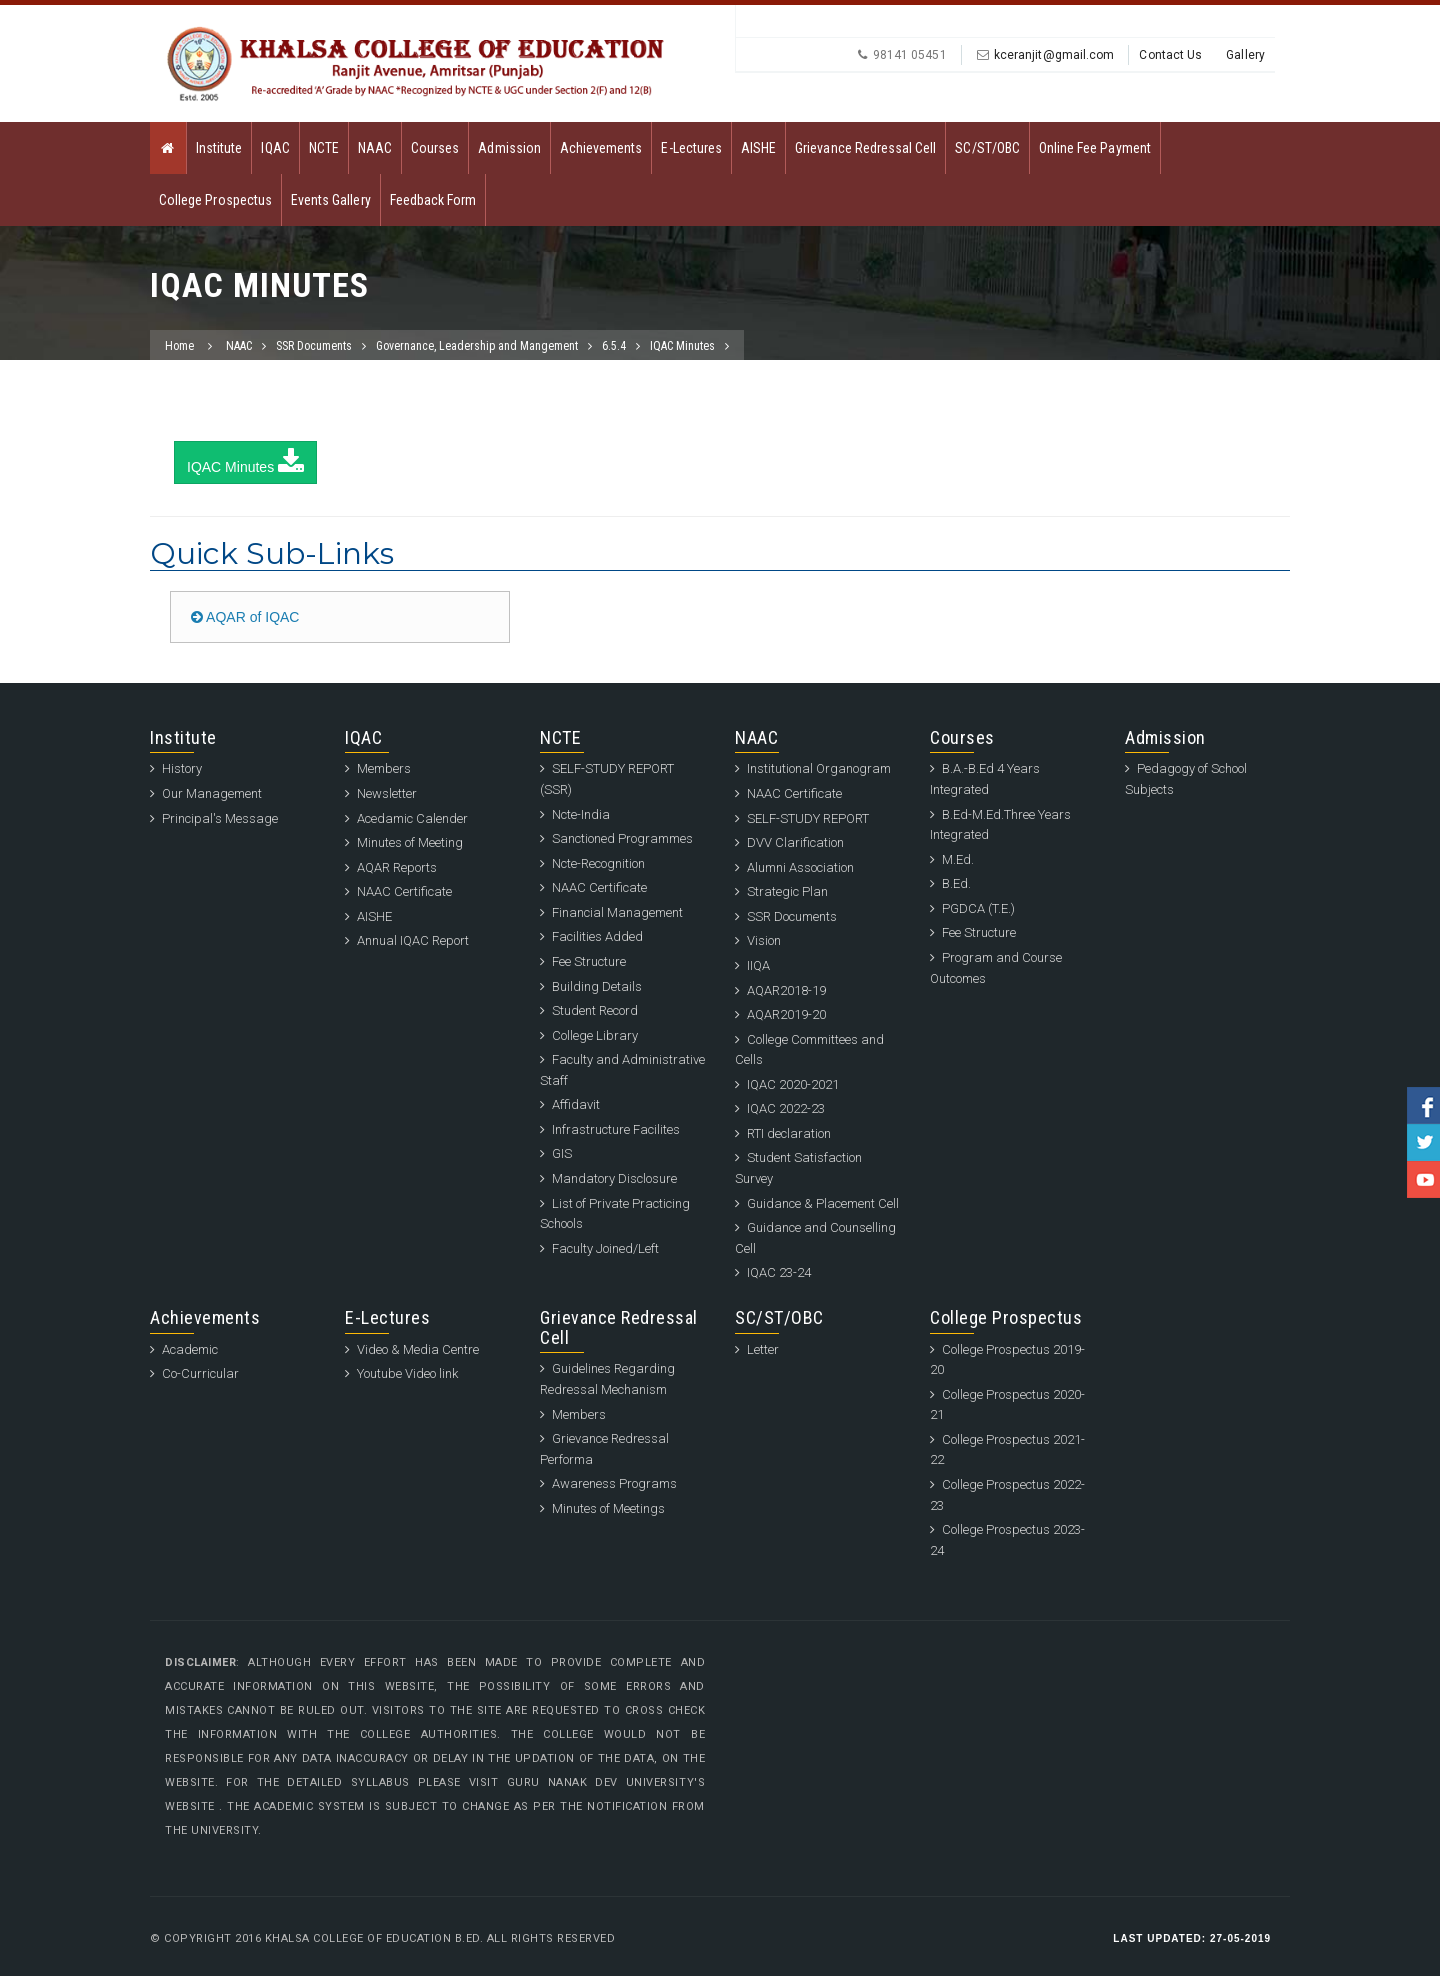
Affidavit (576, 1104)
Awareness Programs (614, 1483)
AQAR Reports (397, 867)
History (182, 768)
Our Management (212, 793)
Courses (435, 148)
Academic (190, 1349)
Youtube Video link (407, 1373)
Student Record (595, 1010)
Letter (763, 1349)
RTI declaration (789, 1133)
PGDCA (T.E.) (978, 908)
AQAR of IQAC (245, 617)
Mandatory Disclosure (614, 1178)
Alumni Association (800, 867)
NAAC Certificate (404, 891)
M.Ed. (958, 859)
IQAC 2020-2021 (793, 1084)
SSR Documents (314, 346)
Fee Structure (589, 961)
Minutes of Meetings (608, 1508)
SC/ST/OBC (987, 148)
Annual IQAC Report (413, 940)
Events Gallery (331, 200)
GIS (562, 1153)
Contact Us (1170, 55)
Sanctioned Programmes (622, 838)
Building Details (597, 986)
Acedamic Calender (412, 818)
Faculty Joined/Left (605, 1248)
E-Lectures (691, 148)
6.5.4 (614, 346)
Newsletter (387, 793)
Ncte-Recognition (598, 863)
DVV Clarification (795, 842)
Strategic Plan (787, 891)
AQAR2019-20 (786, 1014)
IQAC (275, 148)
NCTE (324, 148)
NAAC (375, 148)
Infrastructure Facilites (616, 1129)
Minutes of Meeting (410, 842)
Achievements (601, 148)
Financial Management (617, 912)
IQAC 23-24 (779, 1272)
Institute (219, 148)
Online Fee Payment (1095, 148)
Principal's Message (220, 818)
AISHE (758, 148)
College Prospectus (215, 200)
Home (179, 346)
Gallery (1245, 55)
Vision (764, 940)
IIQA (758, 965)
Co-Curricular (200, 1373)
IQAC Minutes (682, 346)
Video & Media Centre (418, 1349)
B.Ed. (956, 883)
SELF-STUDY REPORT (808, 818)
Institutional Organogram (819, 768)
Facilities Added (597, 936)
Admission (509, 148)
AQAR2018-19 (786, 990)
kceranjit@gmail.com (1054, 55)
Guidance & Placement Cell (823, 1203)
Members (384, 768)
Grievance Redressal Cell (865, 148)
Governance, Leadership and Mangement (477, 346)
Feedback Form (433, 200)
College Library (595, 1035)
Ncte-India (581, 814)
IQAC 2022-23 (786, 1108)
